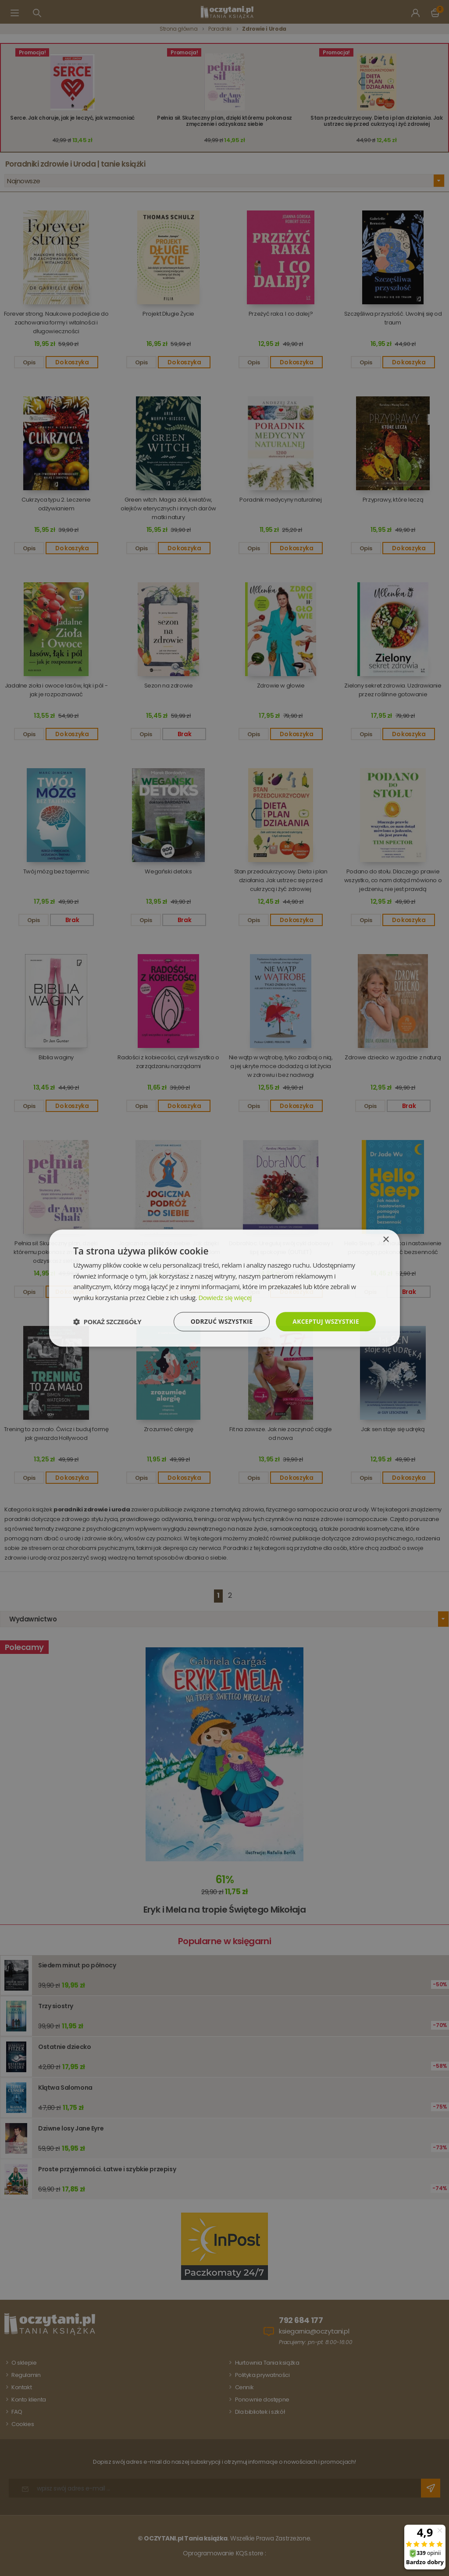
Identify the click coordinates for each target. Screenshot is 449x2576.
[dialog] (224, 1288)
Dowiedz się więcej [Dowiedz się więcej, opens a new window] (225, 1297)
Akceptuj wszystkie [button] (325, 1321)
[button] (107, 1321)
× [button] (385, 1239)
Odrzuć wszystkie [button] (220, 1321)
